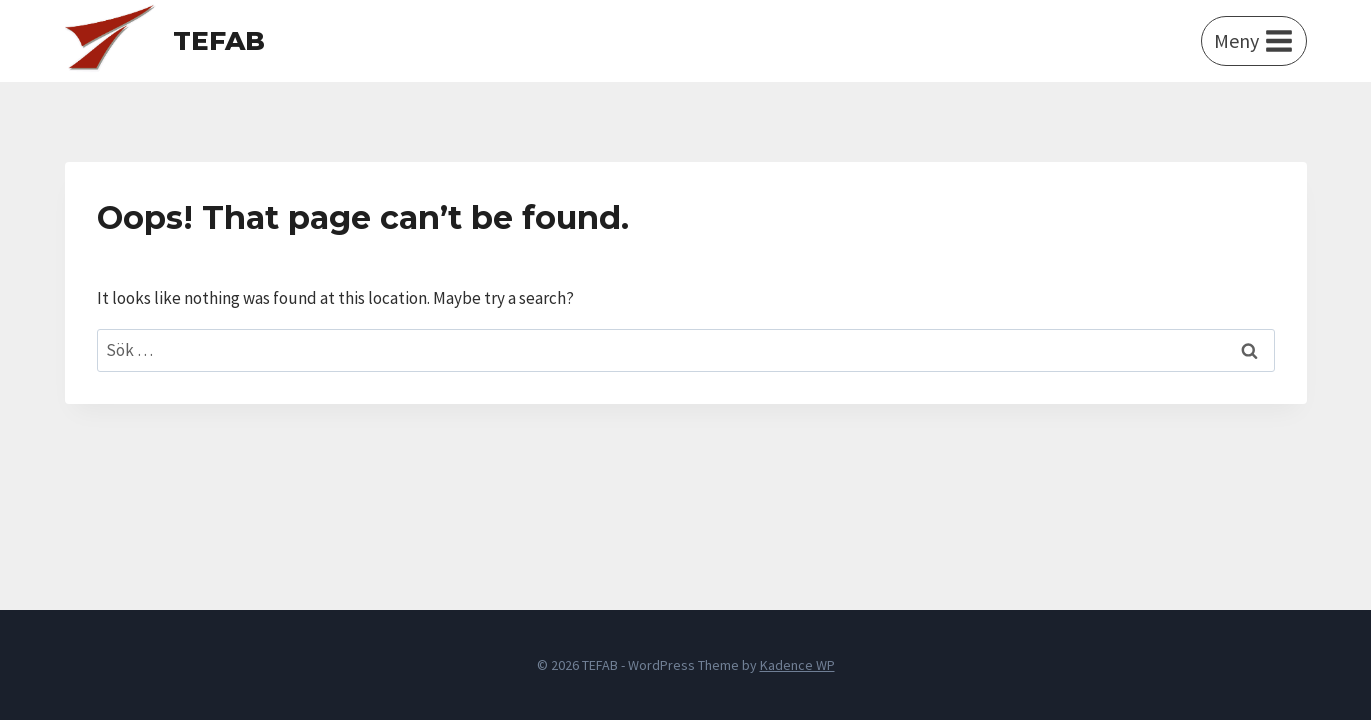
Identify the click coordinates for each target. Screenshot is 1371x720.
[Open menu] (1254, 41)
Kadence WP (797, 665)
